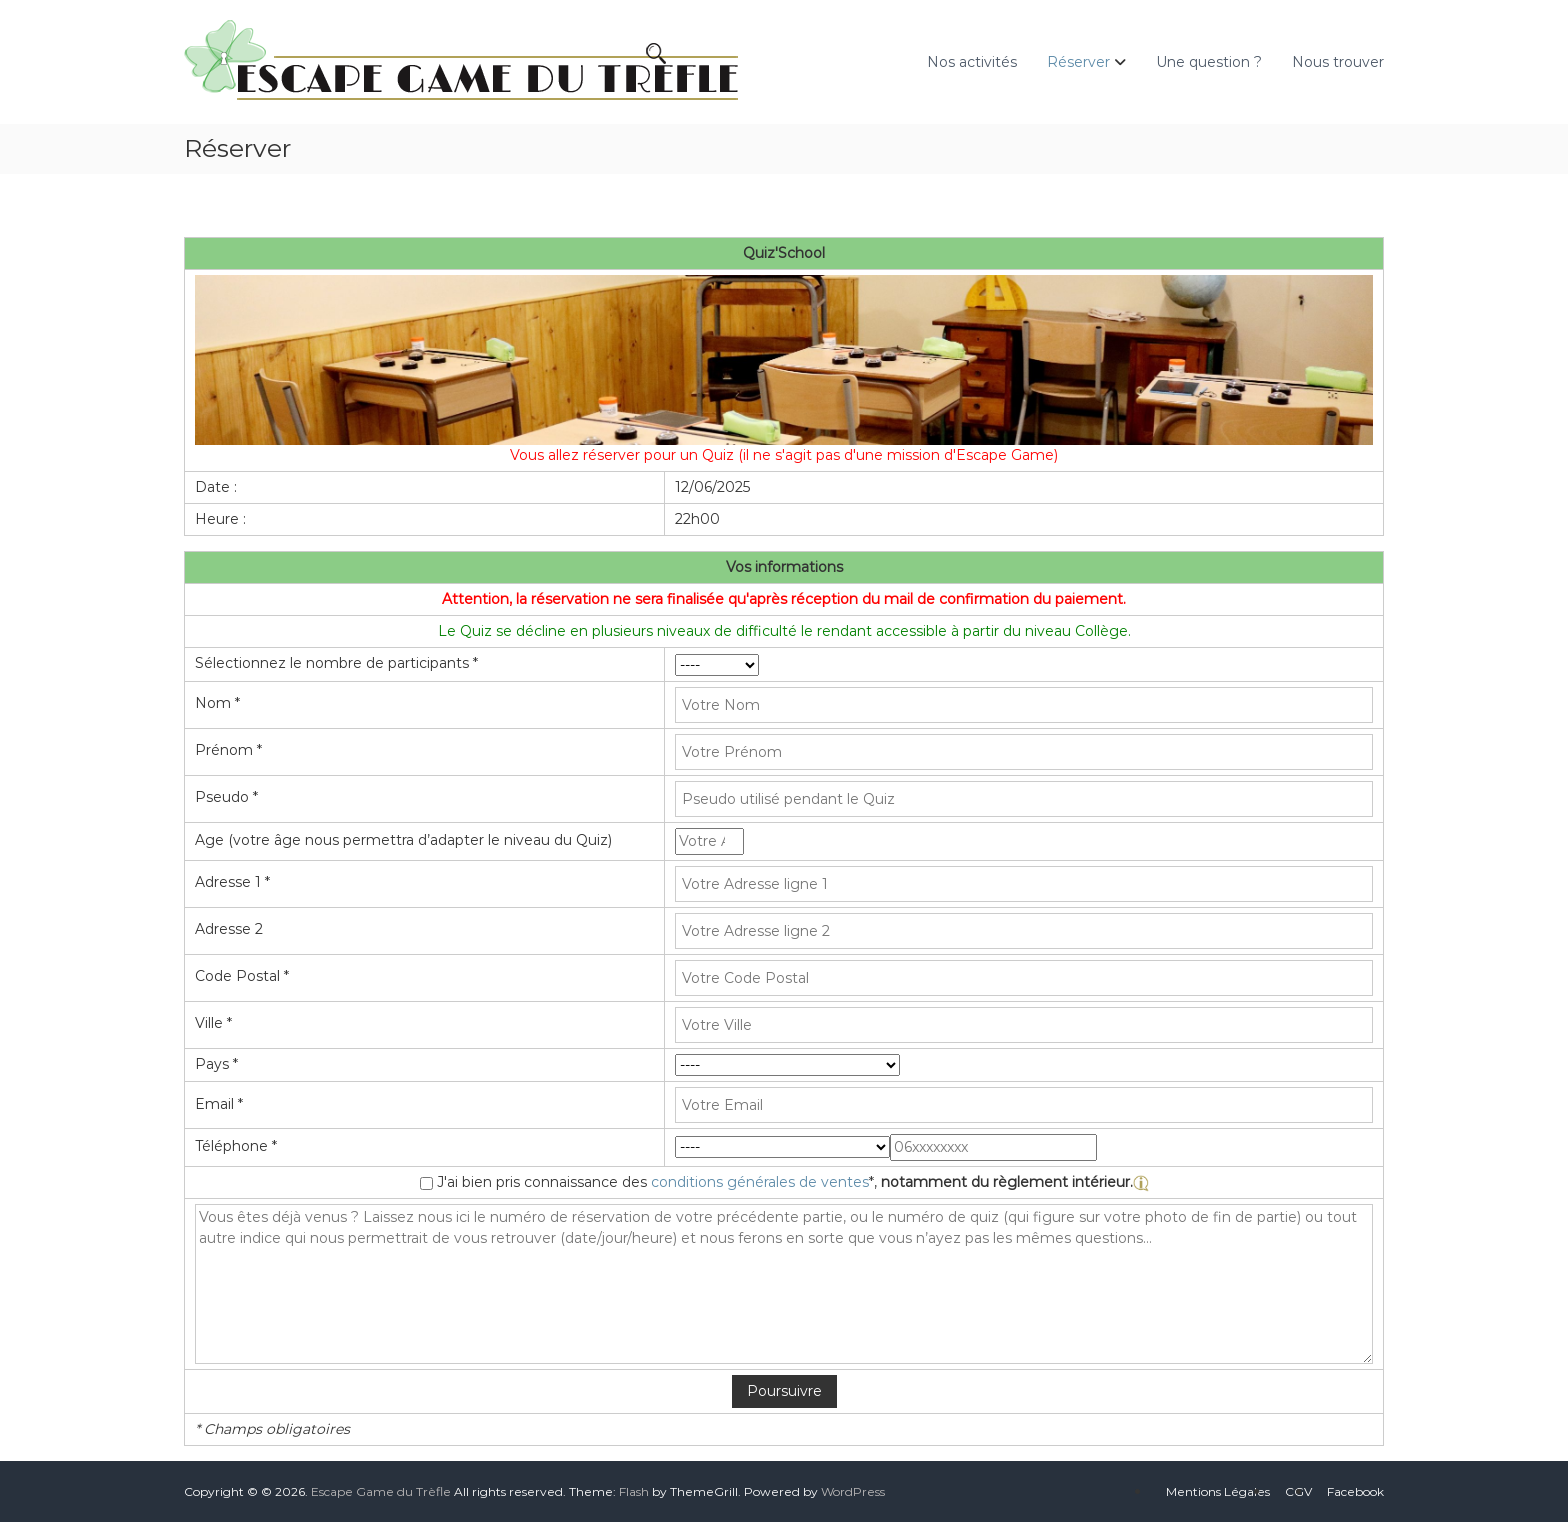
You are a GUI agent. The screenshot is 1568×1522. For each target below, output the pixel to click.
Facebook (1355, 1491)
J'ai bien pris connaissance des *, (793, 1182)
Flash (634, 1491)
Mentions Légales (1218, 1491)
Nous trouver (1338, 62)
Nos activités (972, 62)
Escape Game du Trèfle (381, 1491)
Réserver (1078, 62)
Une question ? (1209, 62)
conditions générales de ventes (760, 1182)
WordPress (853, 1491)
